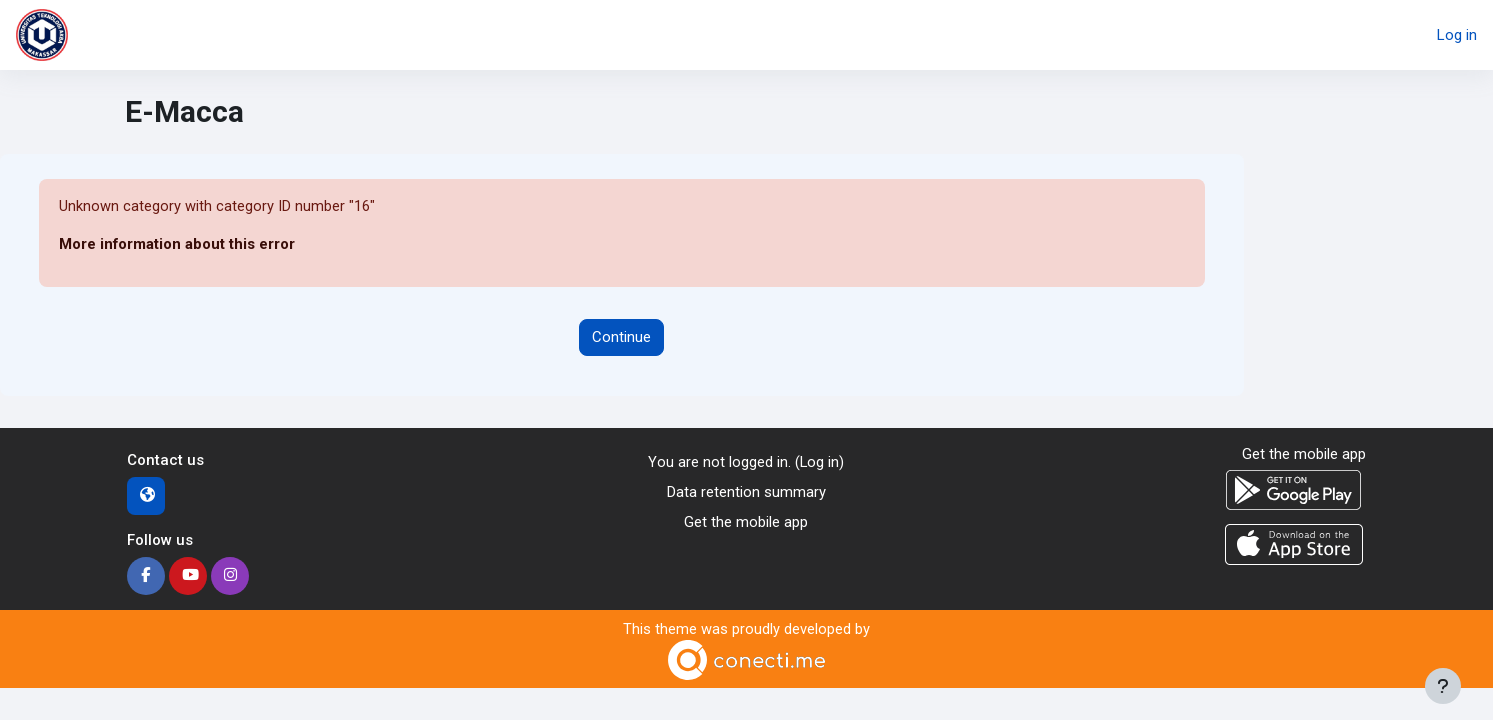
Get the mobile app (746, 524)
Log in (1457, 35)
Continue (621, 338)
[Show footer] (1443, 686)
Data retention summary (746, 493)
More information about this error (177, 245)
